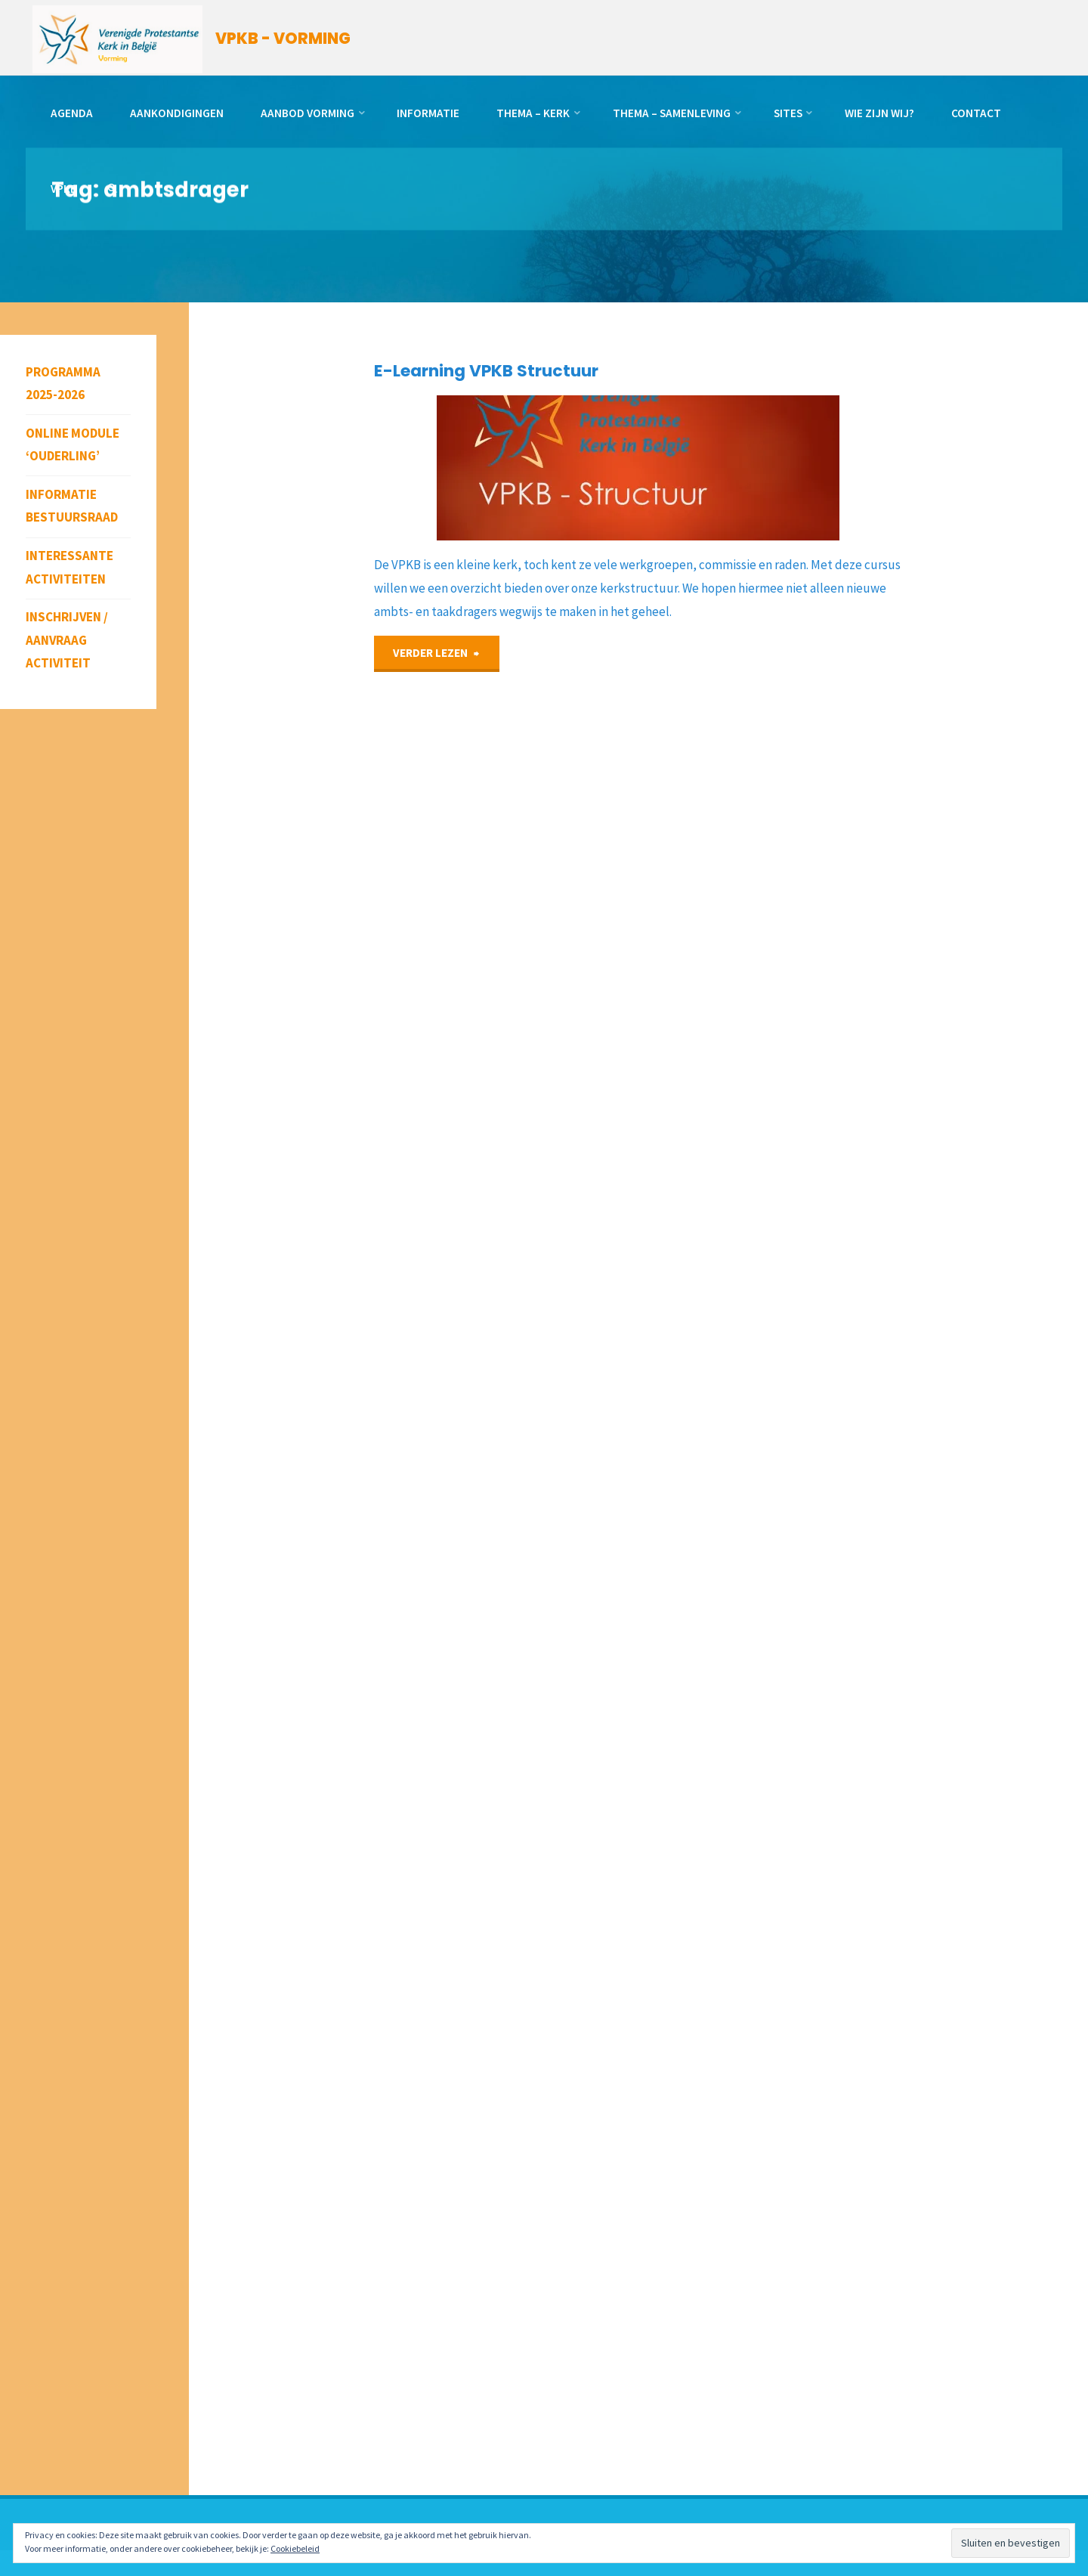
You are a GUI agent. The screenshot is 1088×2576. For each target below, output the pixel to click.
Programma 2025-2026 (63, 384)
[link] (112, 189)
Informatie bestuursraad (72, 506)
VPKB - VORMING (283, 38)
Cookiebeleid (295, 2548)
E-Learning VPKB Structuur (486, 370)
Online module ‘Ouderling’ (72, 445)
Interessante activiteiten (69, 567)
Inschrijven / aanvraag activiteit (67, 639)
